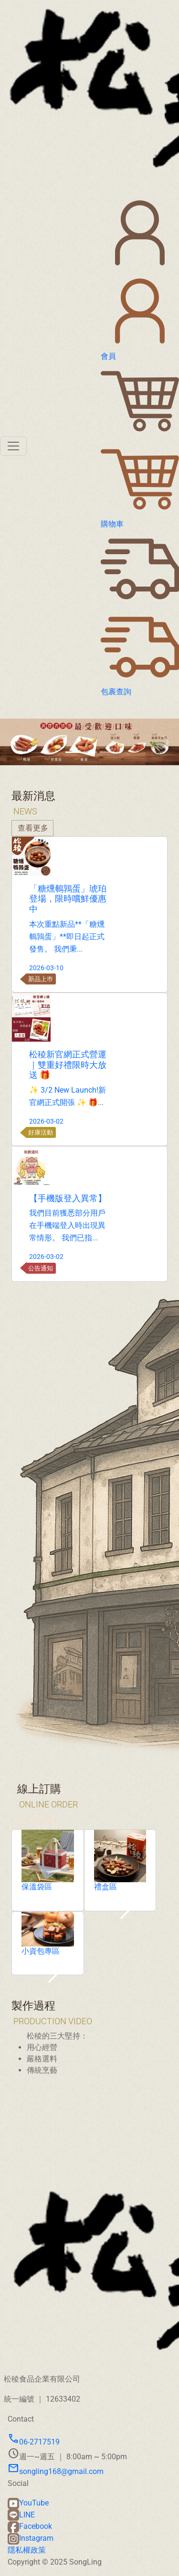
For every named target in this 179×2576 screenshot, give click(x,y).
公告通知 (84, 1268)
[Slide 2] (90, 752)
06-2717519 (34, 2441)
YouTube (28, 2502)
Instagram (30, 2538)
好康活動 (84, 1132)
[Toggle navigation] (13, 446)
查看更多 (38, 1865)
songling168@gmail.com (56, 2471)
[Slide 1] (72, 752)
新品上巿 (84, 979)
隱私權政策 (27, 2550)
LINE (21, 2514)
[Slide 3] (107, 752)
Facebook (30, 2526)
